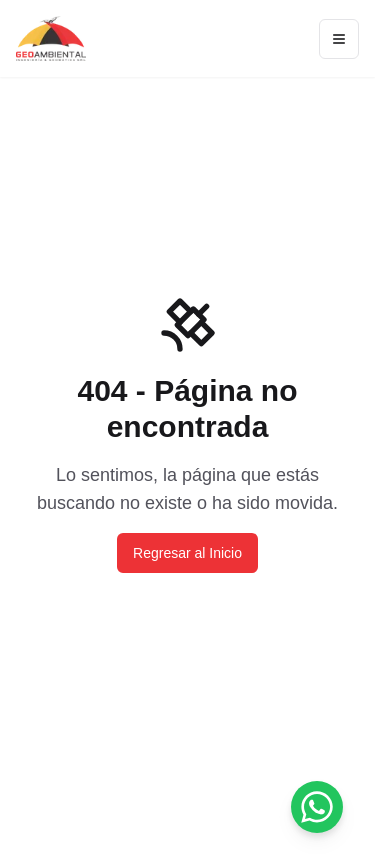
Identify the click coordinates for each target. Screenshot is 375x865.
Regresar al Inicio (187, 553)
